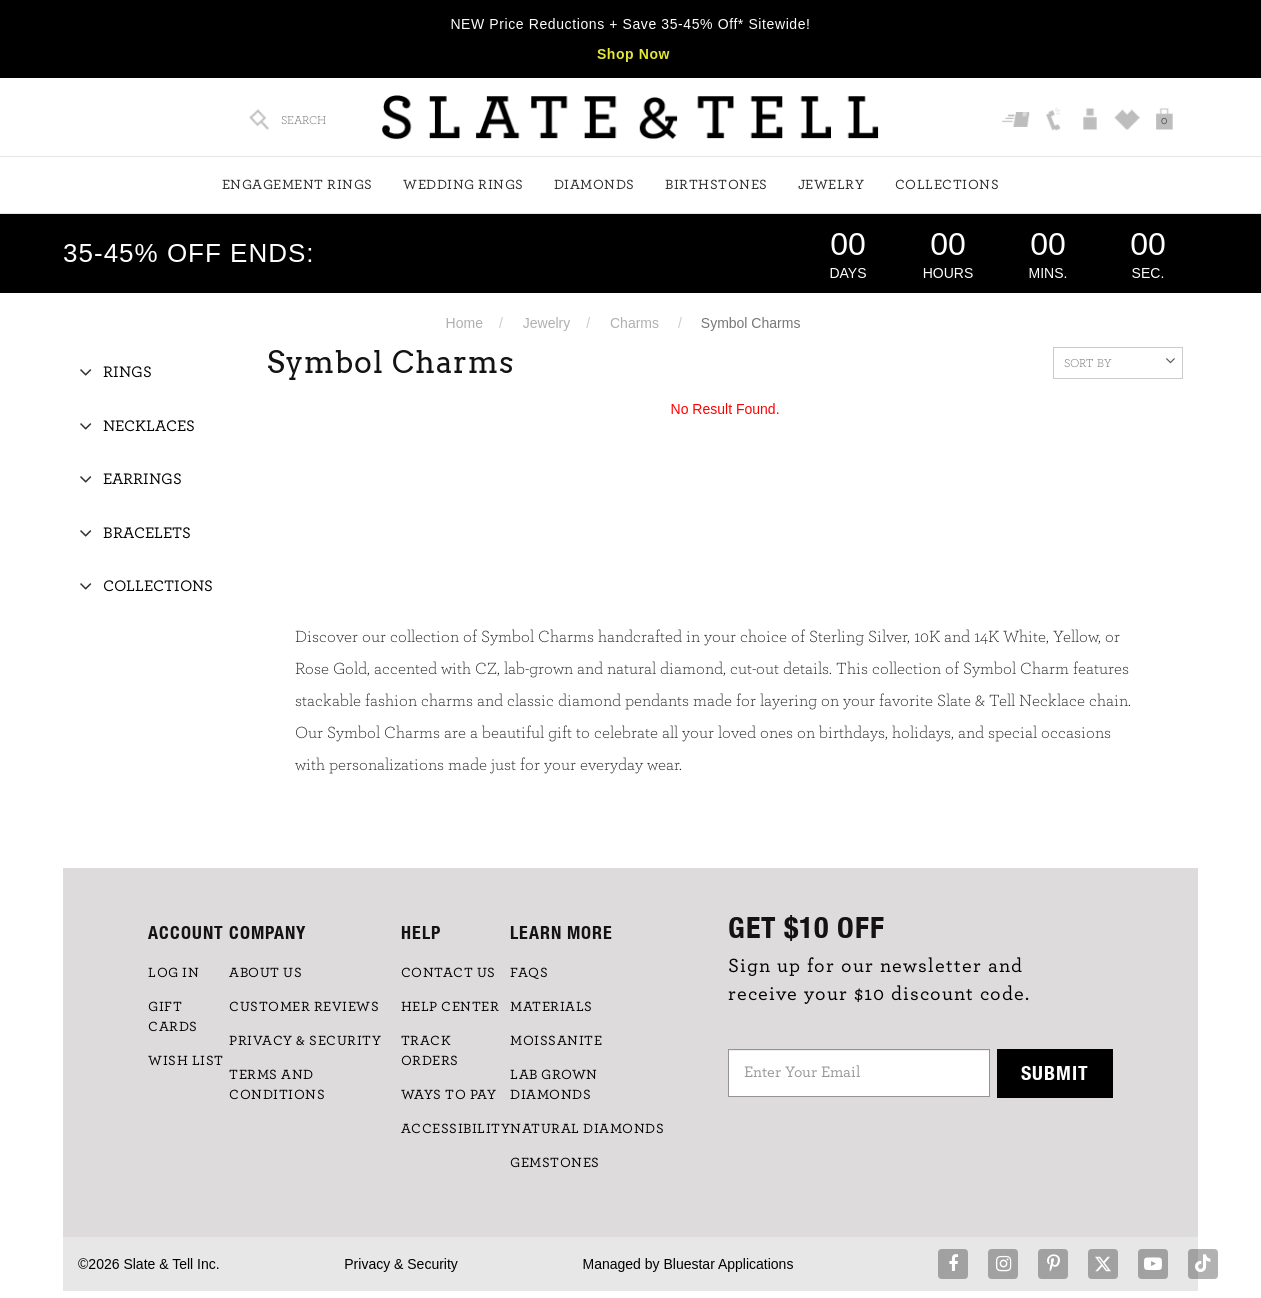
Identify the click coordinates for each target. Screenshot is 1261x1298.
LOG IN (173, 973)
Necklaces (149, 426)
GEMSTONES (555, 1163)
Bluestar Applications (728, 1264)
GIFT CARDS (173, 1017)
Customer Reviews (304, 1007)
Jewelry (831, 185)
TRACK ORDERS (430, 1051)
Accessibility (456, 1129)
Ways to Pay (449, 1095)
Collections (947, 185)
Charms (634, 323)
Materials (551, 1007)
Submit (1055, 1072)
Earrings (142, 479)
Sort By (1119, 361)
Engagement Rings (297, 185)
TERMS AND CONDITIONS (277, 1085)
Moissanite (556, 1041)
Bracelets (147, 533)
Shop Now (633, 54)
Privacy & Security (401, 1264)
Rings (127, 372)
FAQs (529, 973)
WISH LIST (186, 1061)
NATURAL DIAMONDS (587, 1129)
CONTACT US (448, 973)
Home (464, 323)
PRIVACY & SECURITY (305, 1041)
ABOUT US (265, 973)
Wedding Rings (463, 185)
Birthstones (716, 185)
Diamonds (594, 185)
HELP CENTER (450, 1007)
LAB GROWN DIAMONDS (554, 1085)
